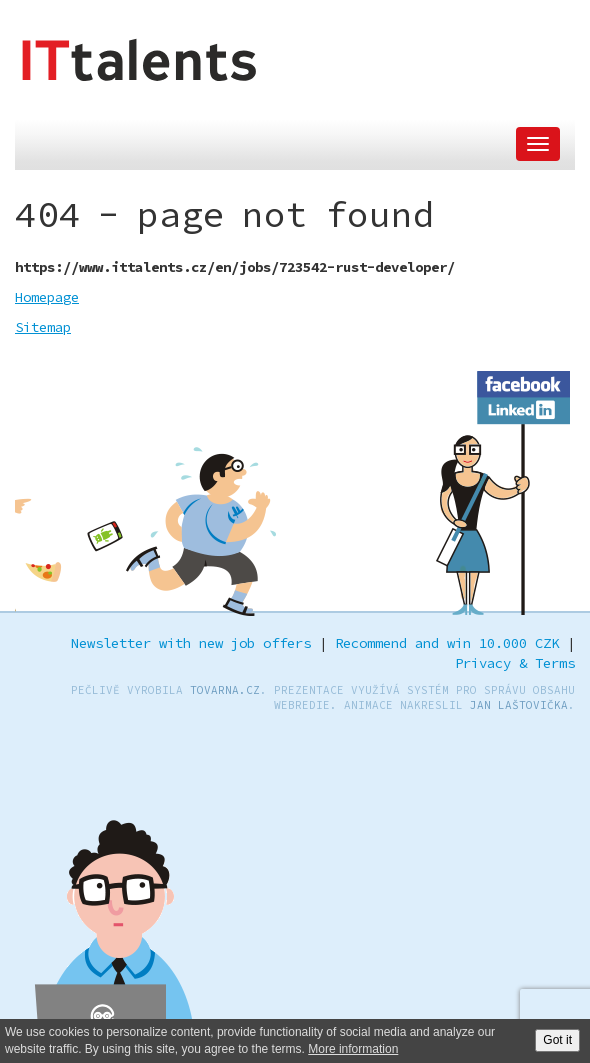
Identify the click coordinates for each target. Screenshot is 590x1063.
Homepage (47, 297)
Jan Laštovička (519, 705)
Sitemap (43, 327)
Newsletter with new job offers (191, 643)
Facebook (524, 381)
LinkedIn (524, 407)
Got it (557, 1040)
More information (353, 1049)
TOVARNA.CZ (225, 690)
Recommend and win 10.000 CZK (447, 643)
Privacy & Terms (515, 663)
